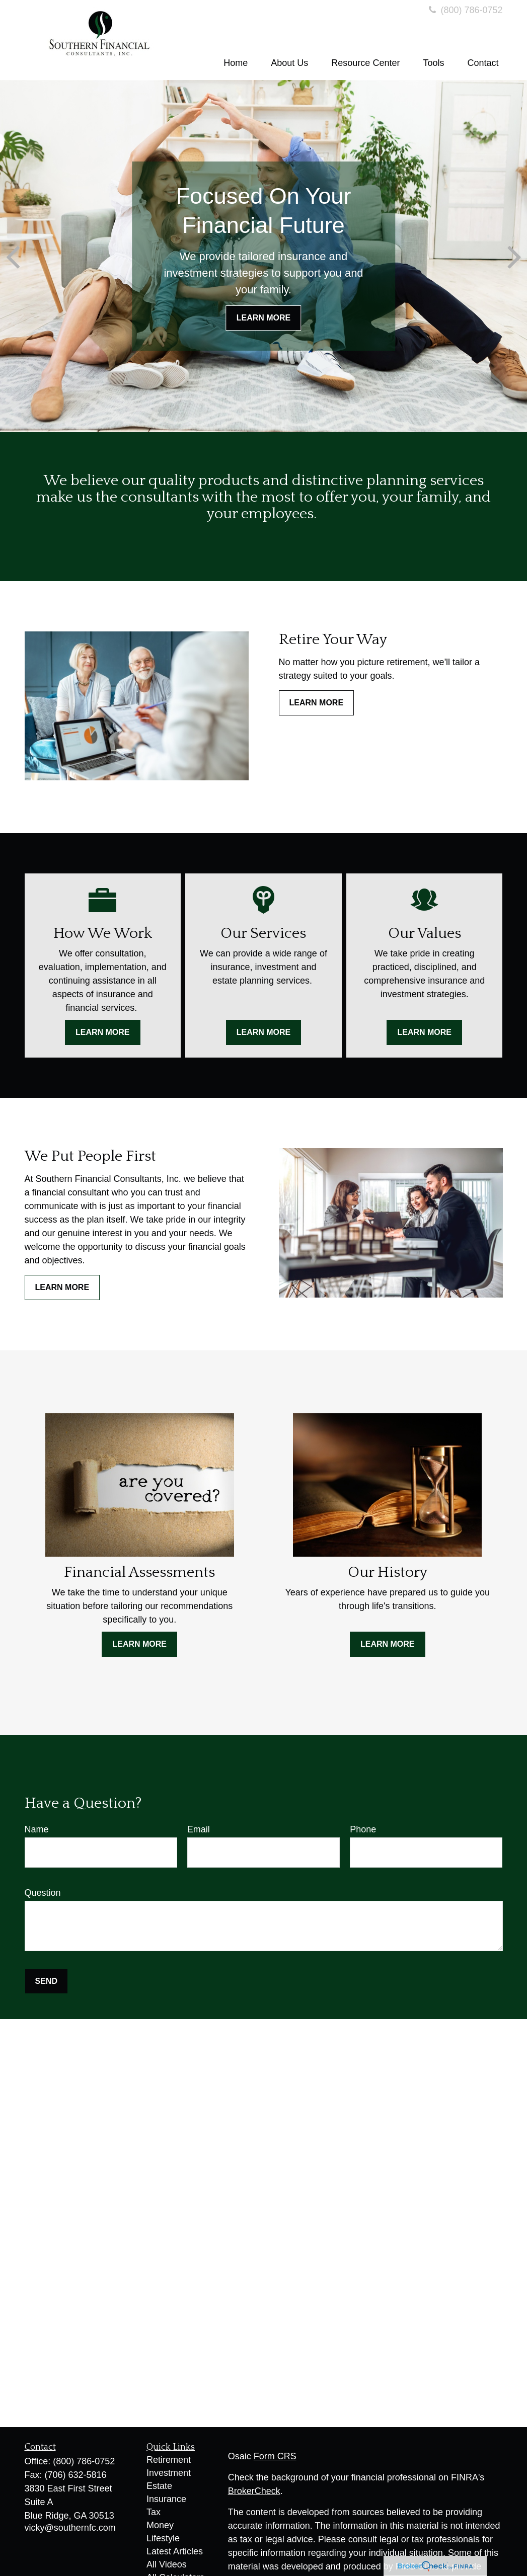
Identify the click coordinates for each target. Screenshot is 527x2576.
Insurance (166, 2499)
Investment (168, 2473)
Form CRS (275, 2456)
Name (37, 1829)
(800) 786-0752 (464, 10)
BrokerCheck (254, 2491)
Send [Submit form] (46, 1981)
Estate (159, 2486)
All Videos (166, 2564)
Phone (363, 1829)
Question (43, 1893)
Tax (153, 2512)
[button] (235, 62)
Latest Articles (174, 2551)
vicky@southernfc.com (70, 2528)
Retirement (168, 2460)
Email (198, 1829)
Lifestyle (163, 2538)
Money (160, 2525)
